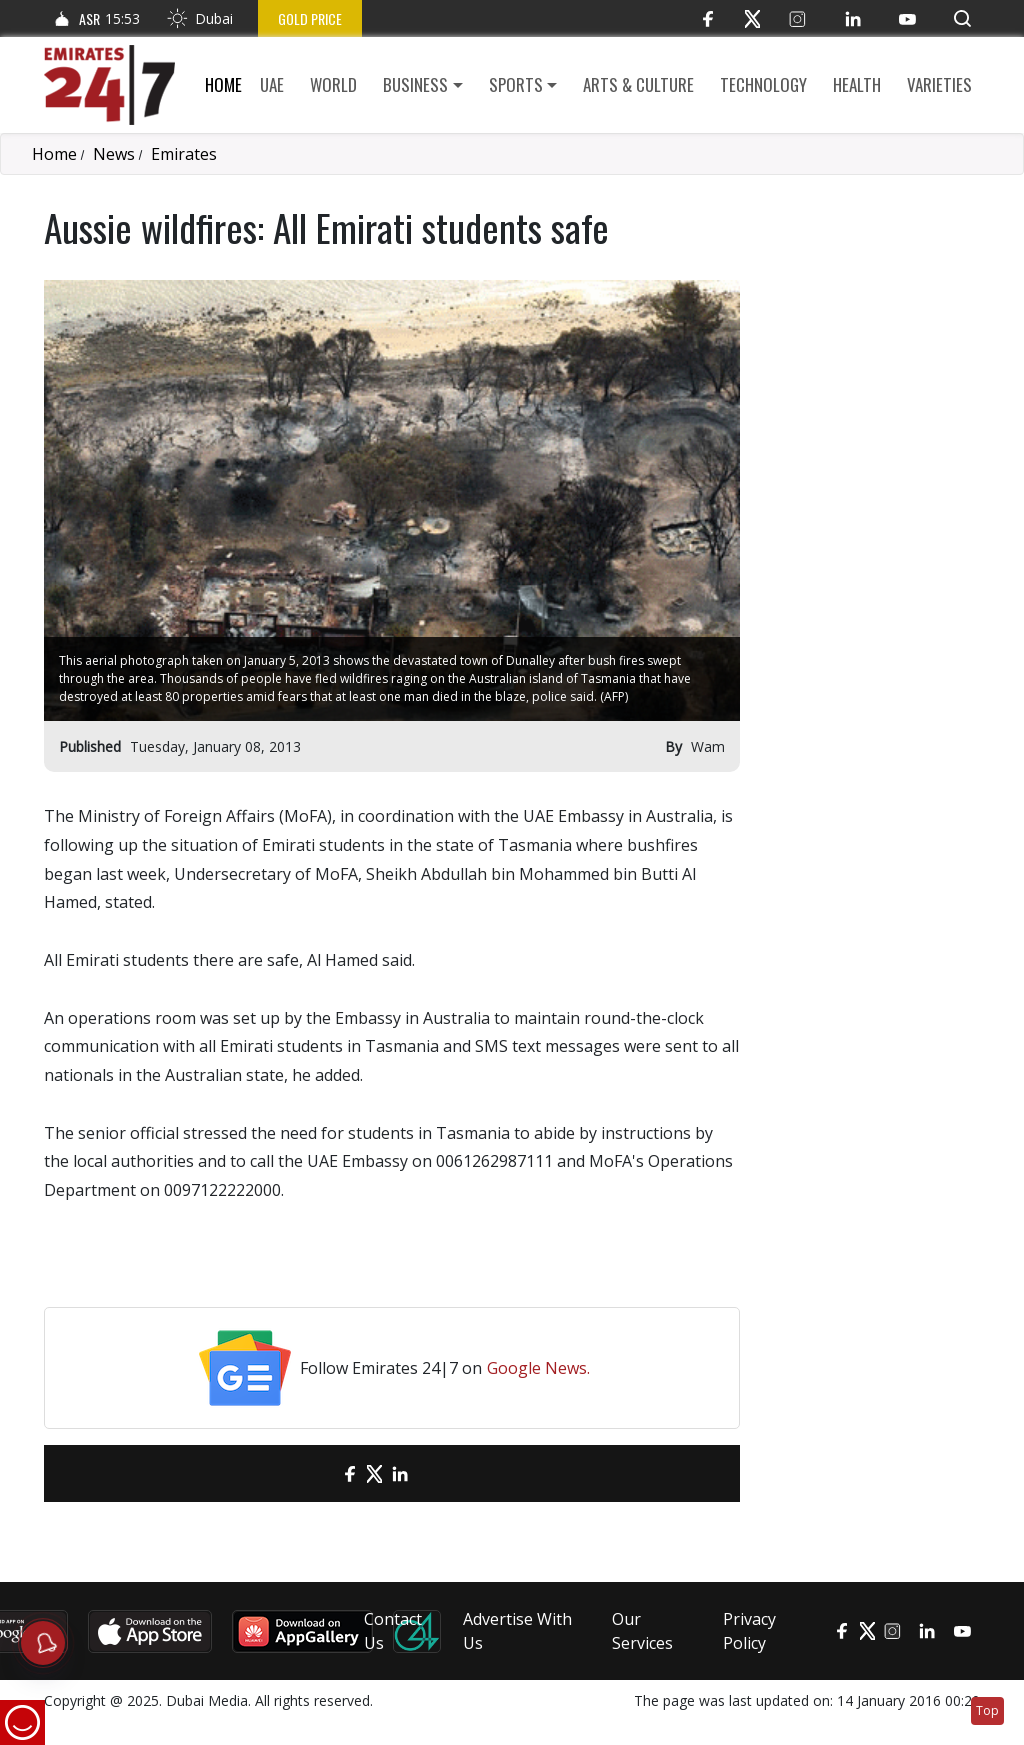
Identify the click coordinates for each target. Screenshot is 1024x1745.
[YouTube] (907, 18)
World (333, 84)
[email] (314, 1473)
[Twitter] (752, 18)
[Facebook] (707, 18)
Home (223, 84)
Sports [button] (516, 84)
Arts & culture (638, 84)
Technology (763, 84)
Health (857, 84)
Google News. (538, 1368)
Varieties (939, 84)
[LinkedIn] (852, 18)
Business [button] (415, 84)
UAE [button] (272, 84)
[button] (962, 18)
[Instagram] (797, 18)
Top (987, 1710)
